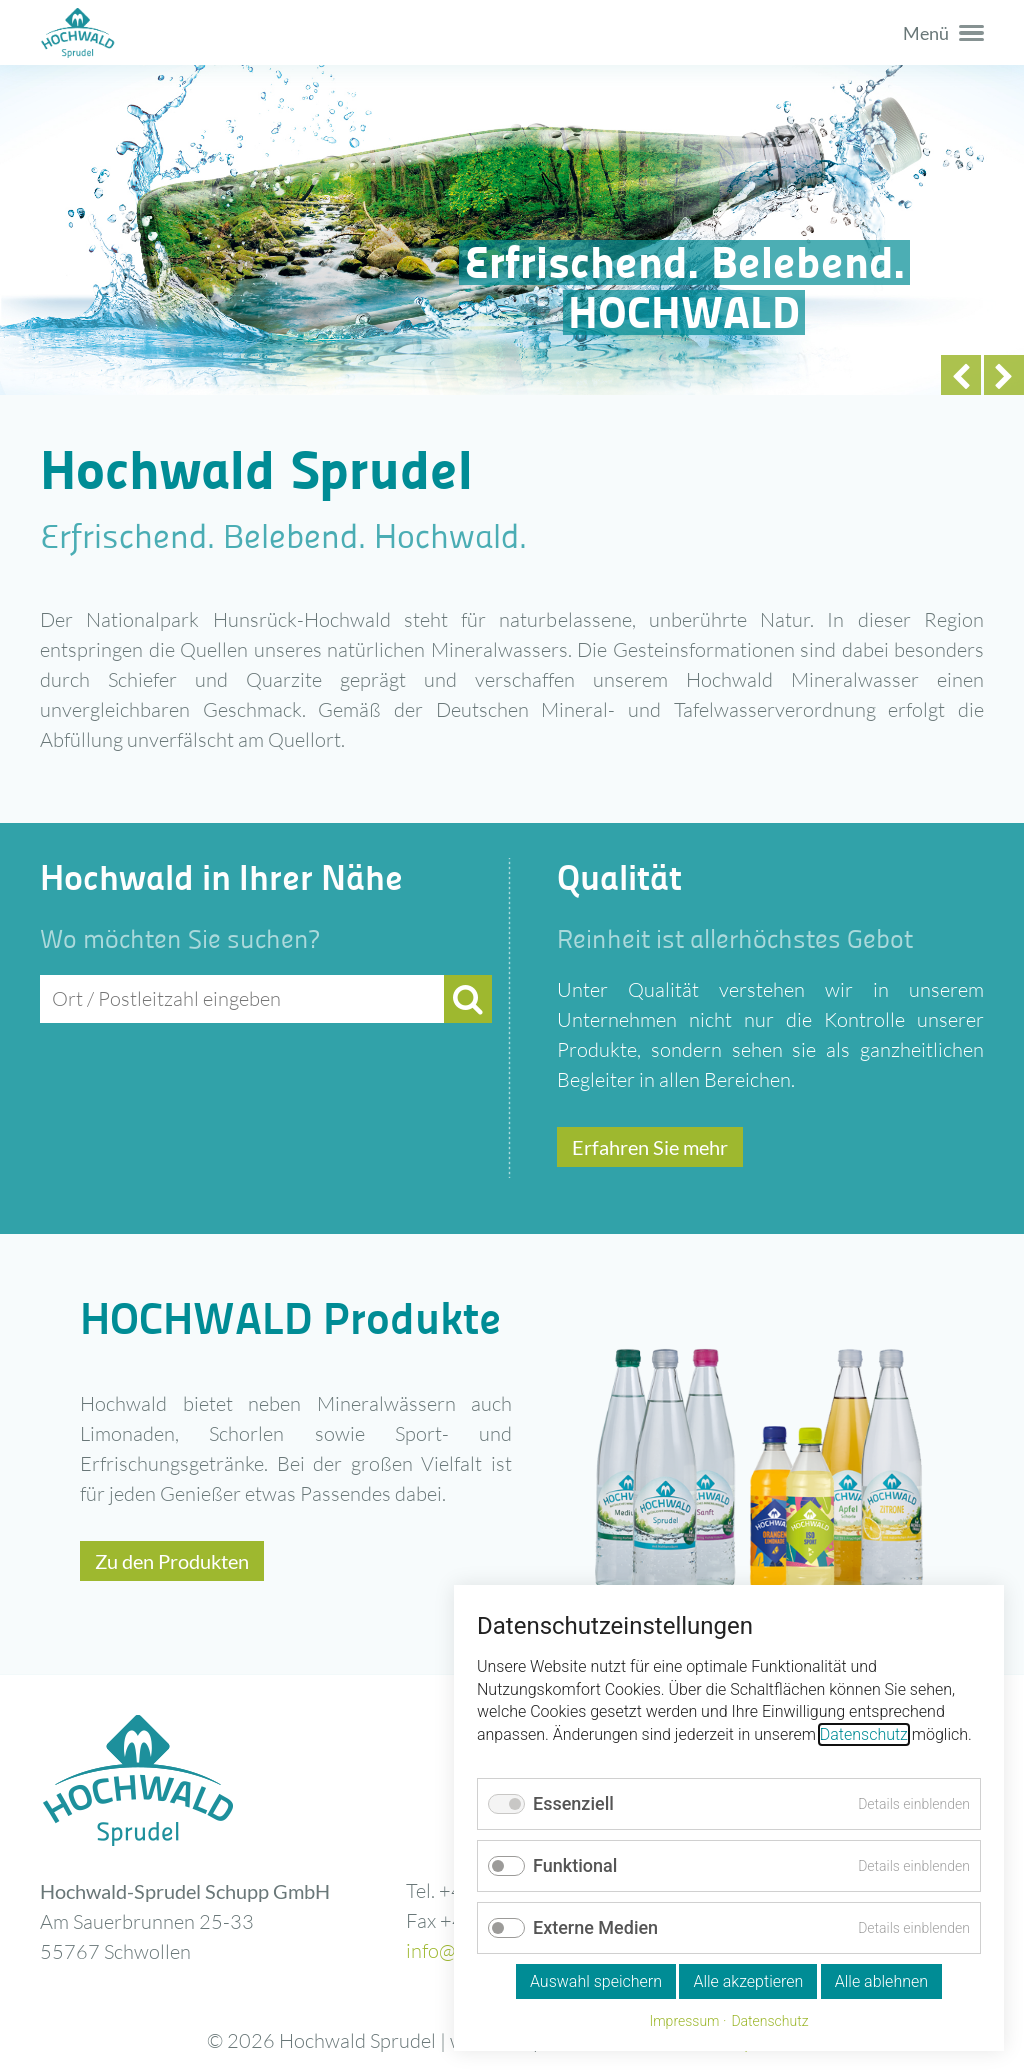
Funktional (575, 1865)
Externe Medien (595, 1927)
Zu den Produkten (172, 1561)
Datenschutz (864, 1734)
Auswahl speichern (596, 1981)
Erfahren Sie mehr (650, 1147)
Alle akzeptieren (748, 1981)
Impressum (684, 2021)
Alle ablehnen (881, 1981)
